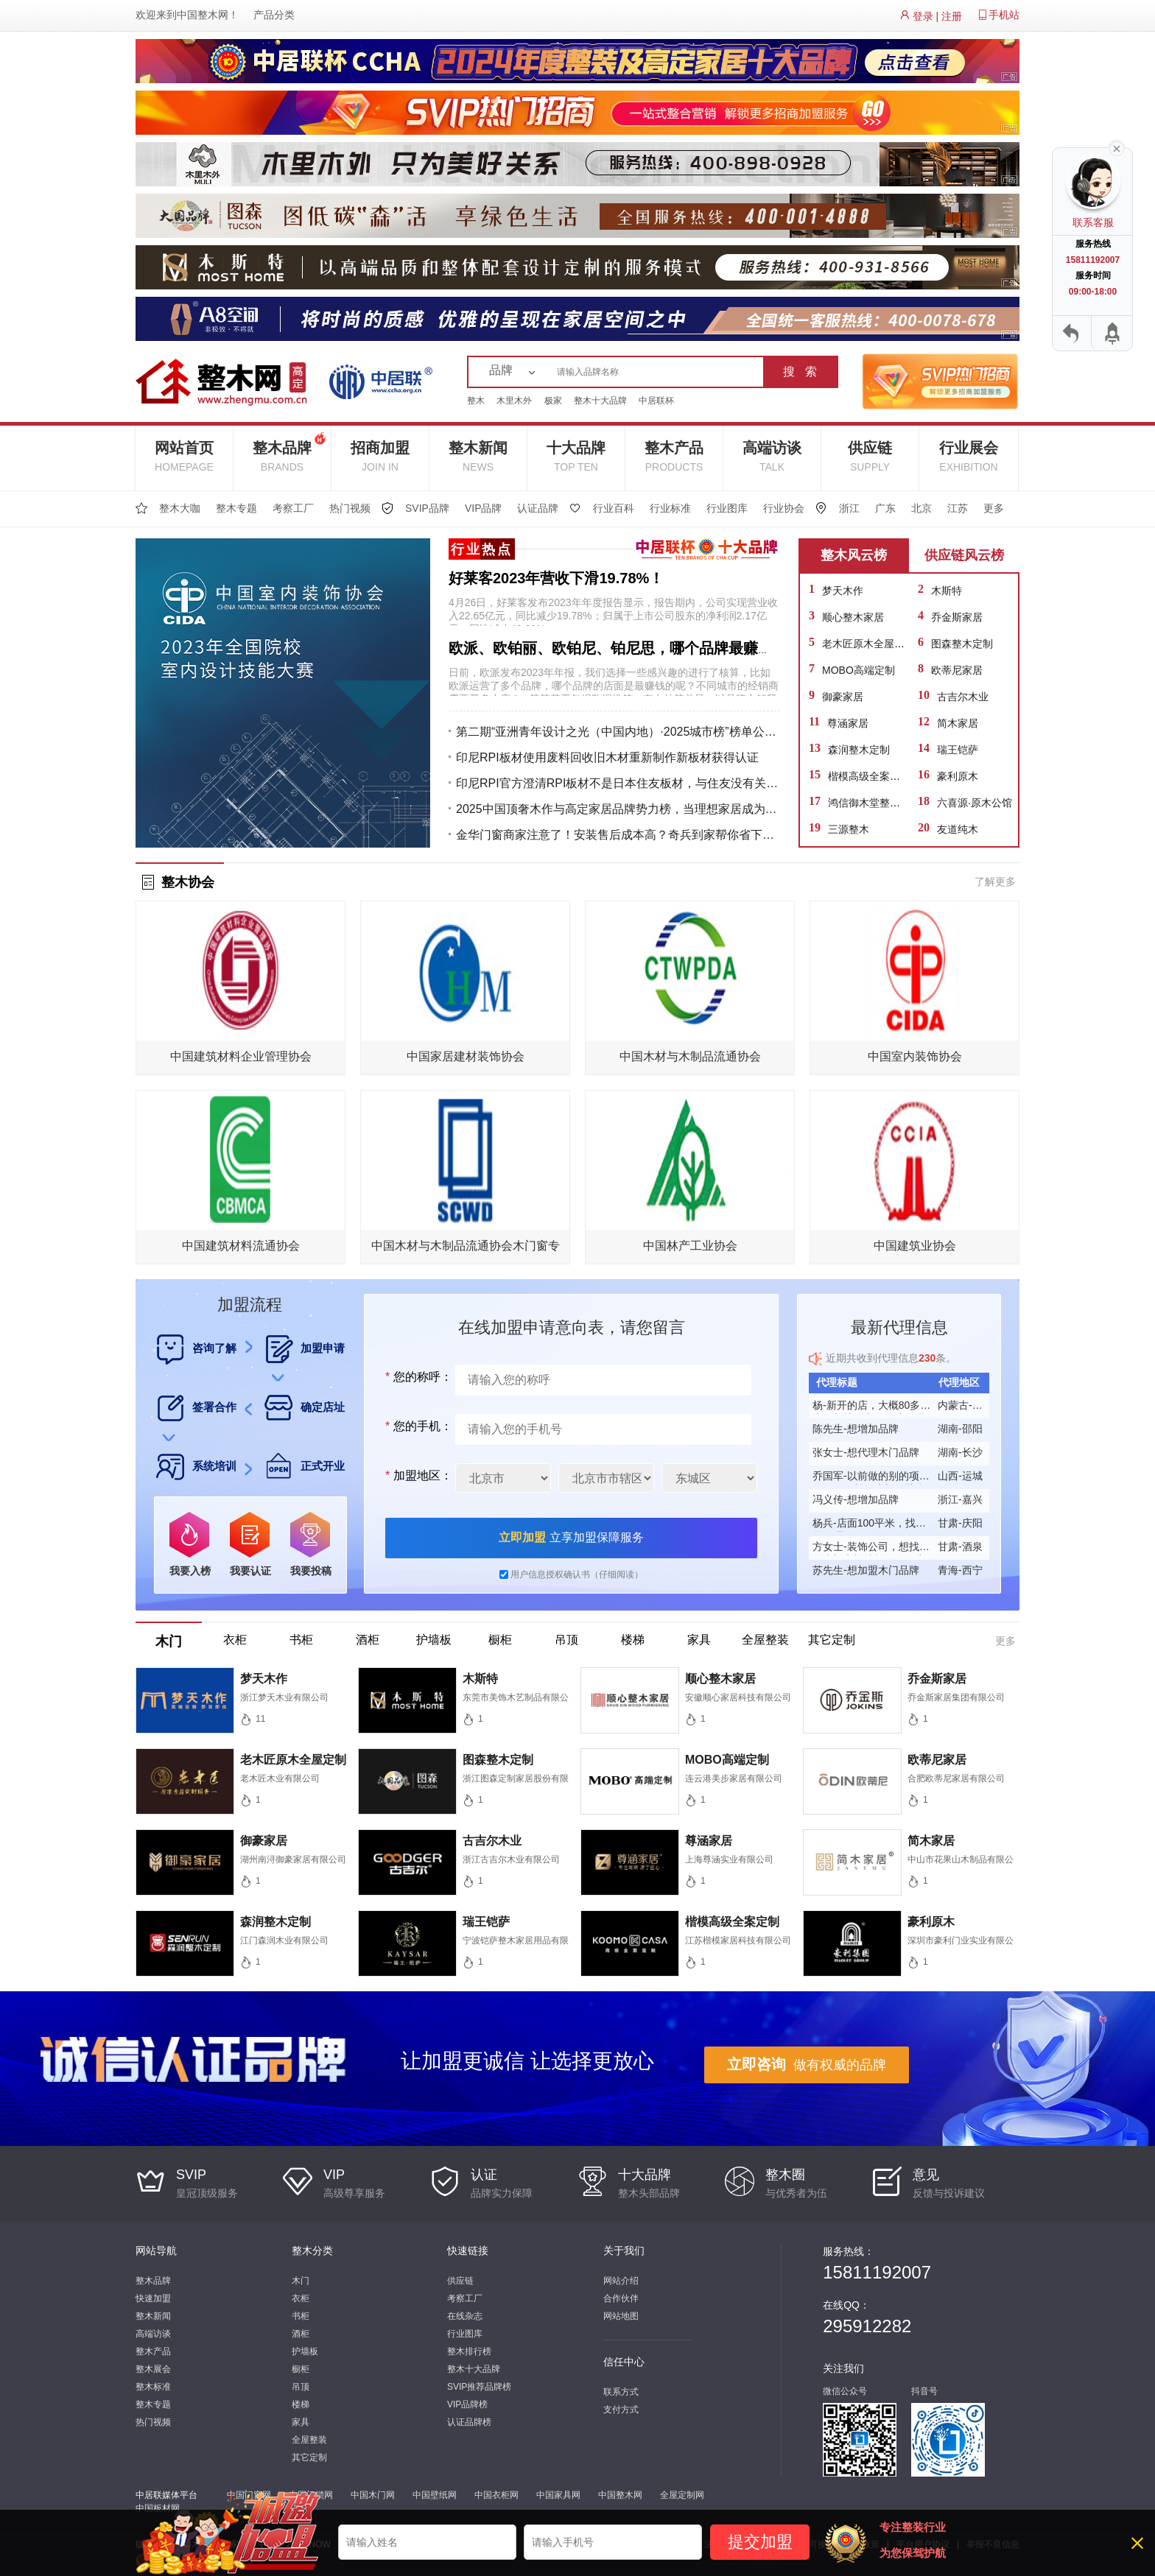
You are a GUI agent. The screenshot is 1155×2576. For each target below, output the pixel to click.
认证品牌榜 (469, 2422)
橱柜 (300, 2369)
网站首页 (184, 456)
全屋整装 (309, 2440)
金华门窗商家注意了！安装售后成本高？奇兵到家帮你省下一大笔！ (618, 834)
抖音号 (924, 2391)
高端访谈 (771, 456)
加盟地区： (416, 1475)
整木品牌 (289, 450)
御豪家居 (842, 697)
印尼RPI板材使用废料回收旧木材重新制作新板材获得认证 (607, 757)
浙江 (849, 508)
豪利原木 (957, 776)
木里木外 (514, 400)
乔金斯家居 (957, 617)
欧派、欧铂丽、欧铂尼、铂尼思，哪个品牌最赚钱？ (618, 648)
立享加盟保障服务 (571, 1537)
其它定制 (309, 2457)
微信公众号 (845, 2391)
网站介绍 (621, 2281)
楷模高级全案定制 (869, 776)
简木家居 (957, 723)
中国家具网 (558, 2495)
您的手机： (416, 1426)
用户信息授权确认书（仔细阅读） (576, 1574)
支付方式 (621, 2409)
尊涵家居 (847, 723)
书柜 (300, 2316)
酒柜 (300, 2334)
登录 (923, 16)
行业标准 (670, 508)
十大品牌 (576, 456)
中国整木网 (202, 15)
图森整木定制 (962, 644)
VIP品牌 (483, 508)
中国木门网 (373, 2495)
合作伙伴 (621, 2298)
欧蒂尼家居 (957, 670)
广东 (885, 508)
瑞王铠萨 (957, 750)
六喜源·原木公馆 (974, 803)
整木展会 (153, 2369)
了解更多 (995, 881)
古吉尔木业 (963, 697)
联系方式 (621, 2392)
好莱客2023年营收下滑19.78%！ (556, 578)
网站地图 (621, 2316)
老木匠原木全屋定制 (868, 644)
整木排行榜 (469, 2351)
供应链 (870, 456)
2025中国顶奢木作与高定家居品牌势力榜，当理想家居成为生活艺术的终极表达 (618, 809)
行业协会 (783, 508)
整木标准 (153, 2387)
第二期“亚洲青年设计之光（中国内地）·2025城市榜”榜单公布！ (618, 731)
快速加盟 (153, 2298)
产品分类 (274, 15)
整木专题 (236, 508)
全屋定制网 (682, 2495)
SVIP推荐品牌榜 (479, 2387)
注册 (951, 16)
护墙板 (305, 2351)
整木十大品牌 (600, 400)
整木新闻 (478, 456)
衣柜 (300, 2298)
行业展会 (968, 456)
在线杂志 (464, 2316)
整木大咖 (179, 508)
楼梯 (300, 2404)
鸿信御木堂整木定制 (874, 803)
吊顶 (300, 2387)
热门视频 (350, 508)
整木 (476, 400)
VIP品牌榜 (467, 2404)
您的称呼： (416, 1376)
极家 (553, 400)
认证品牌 (537, 508)
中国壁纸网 (434, 2495)
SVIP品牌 (427, 508)
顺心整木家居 (853, 617)
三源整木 (848, 829)
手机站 (1004, 15)
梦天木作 (842, 591)
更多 (993, 508)
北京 (921, 508)
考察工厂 (293, 508)
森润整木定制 (859, 750)
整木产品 (674, 456)
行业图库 (727, 508)
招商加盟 (380, 456)
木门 (300, 2281)
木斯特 (946, 591)
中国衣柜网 (496, 2495)
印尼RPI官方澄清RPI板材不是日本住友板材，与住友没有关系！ (618, 783)
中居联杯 (656, 400)
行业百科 (613, 508)
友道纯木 (957, 829)
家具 (300, 2422)
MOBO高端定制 (858, 670)
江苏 (957, 508)
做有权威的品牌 (806, 2064)
